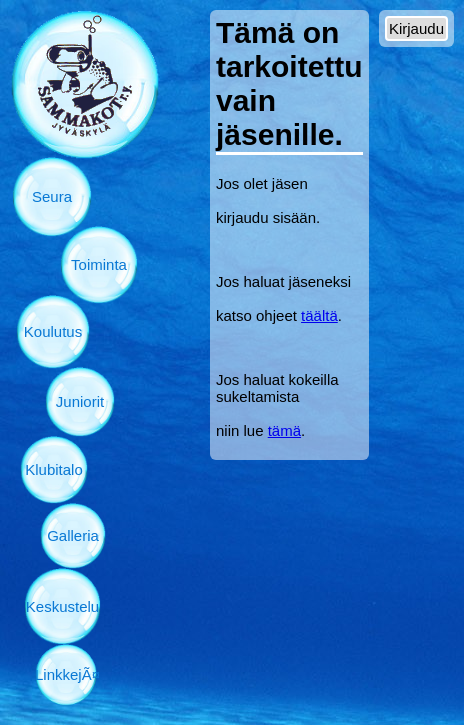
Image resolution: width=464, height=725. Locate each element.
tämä (284, 430)
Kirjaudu (416, 28)
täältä (319, 315)
